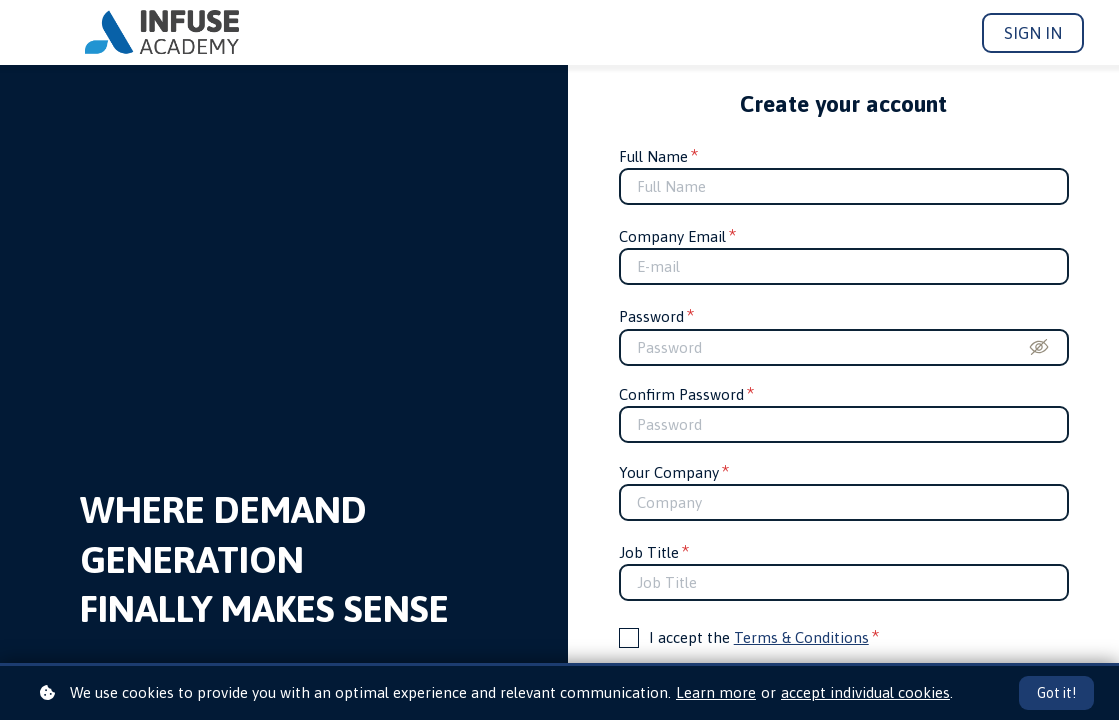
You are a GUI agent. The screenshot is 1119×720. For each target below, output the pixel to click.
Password (657, 316)
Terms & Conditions (801, 637)
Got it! (1056, 693)
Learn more (716, 692)
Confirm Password (687, 394)
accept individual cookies (865, 692)
